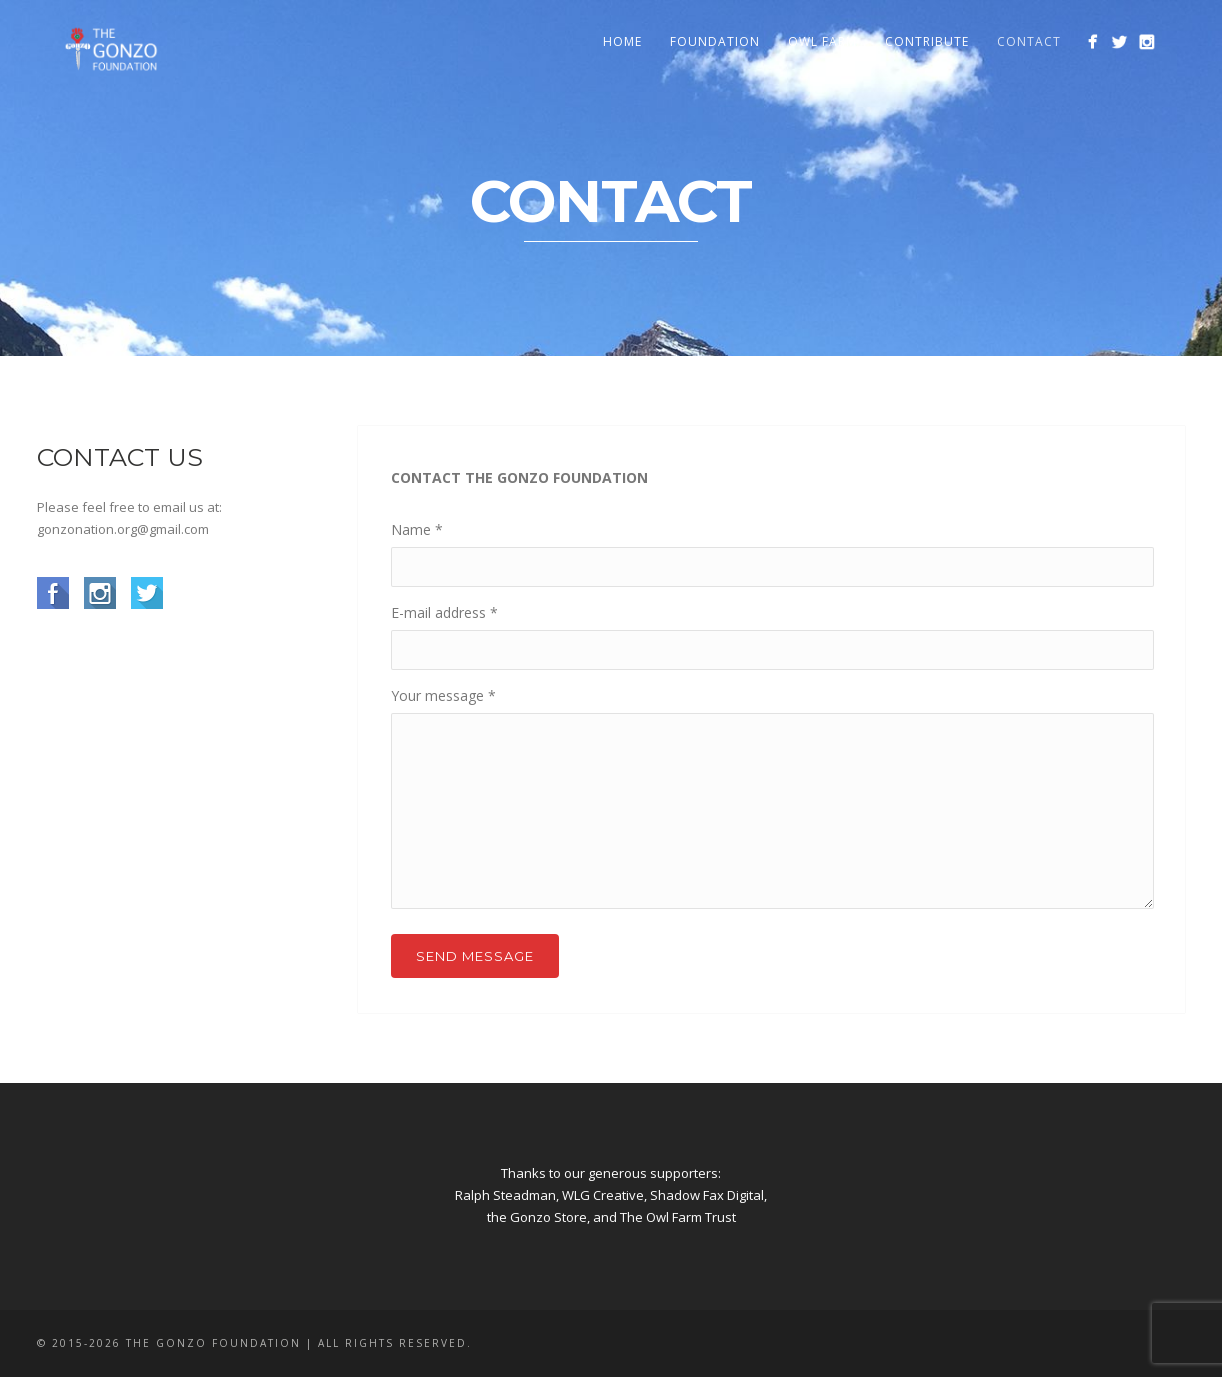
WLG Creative (603, 1195)
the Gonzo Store (537, 1217)
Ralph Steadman (505, 1195)
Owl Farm (822, 41)
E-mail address (444, 612)
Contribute (927, 41)
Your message (443, 695)
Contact (1029, 41)
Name (417, 529)
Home (622, 41)
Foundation (715, 41)
